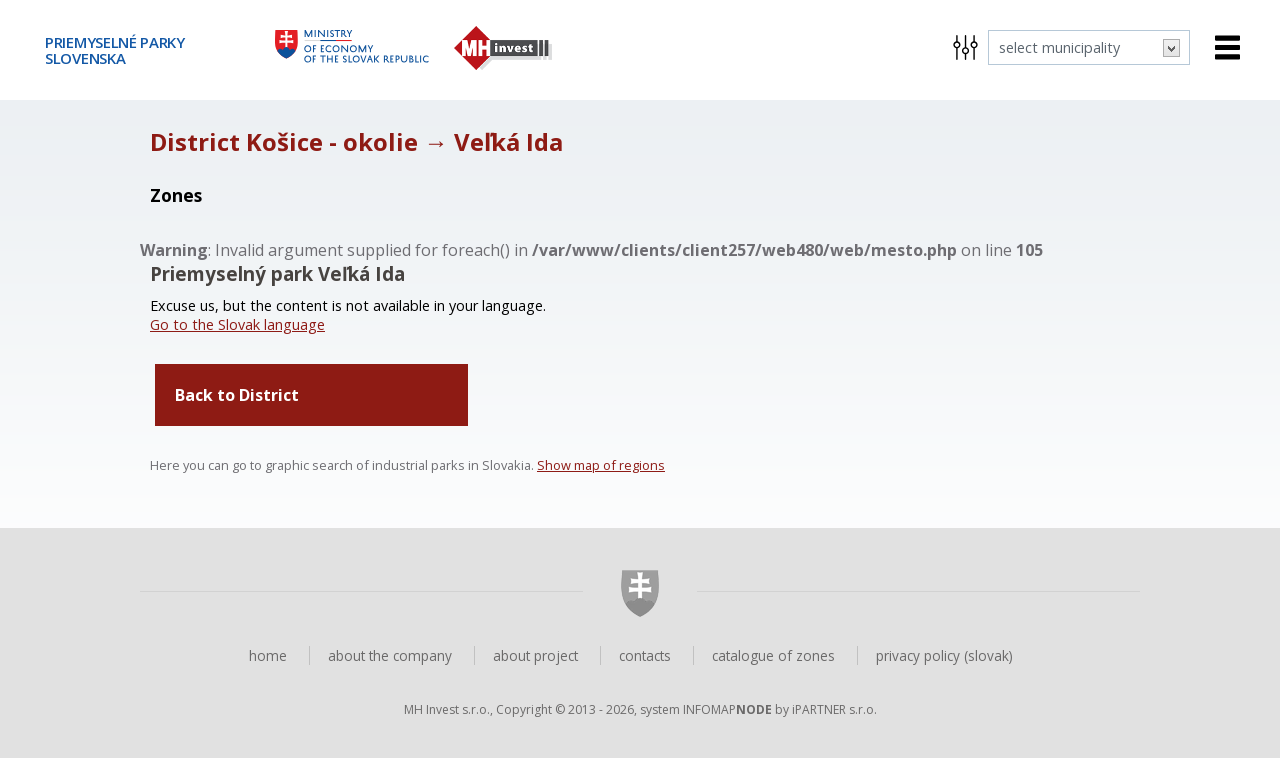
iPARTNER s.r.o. (834, 709)
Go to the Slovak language (237, 324)
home (268, 655)
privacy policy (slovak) (944, 655)
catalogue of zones (773, 655)
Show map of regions (601, 465)
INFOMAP (727, 709)
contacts (645, 655)
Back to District (237, 395)
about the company (390, 655)
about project (535, 655)
